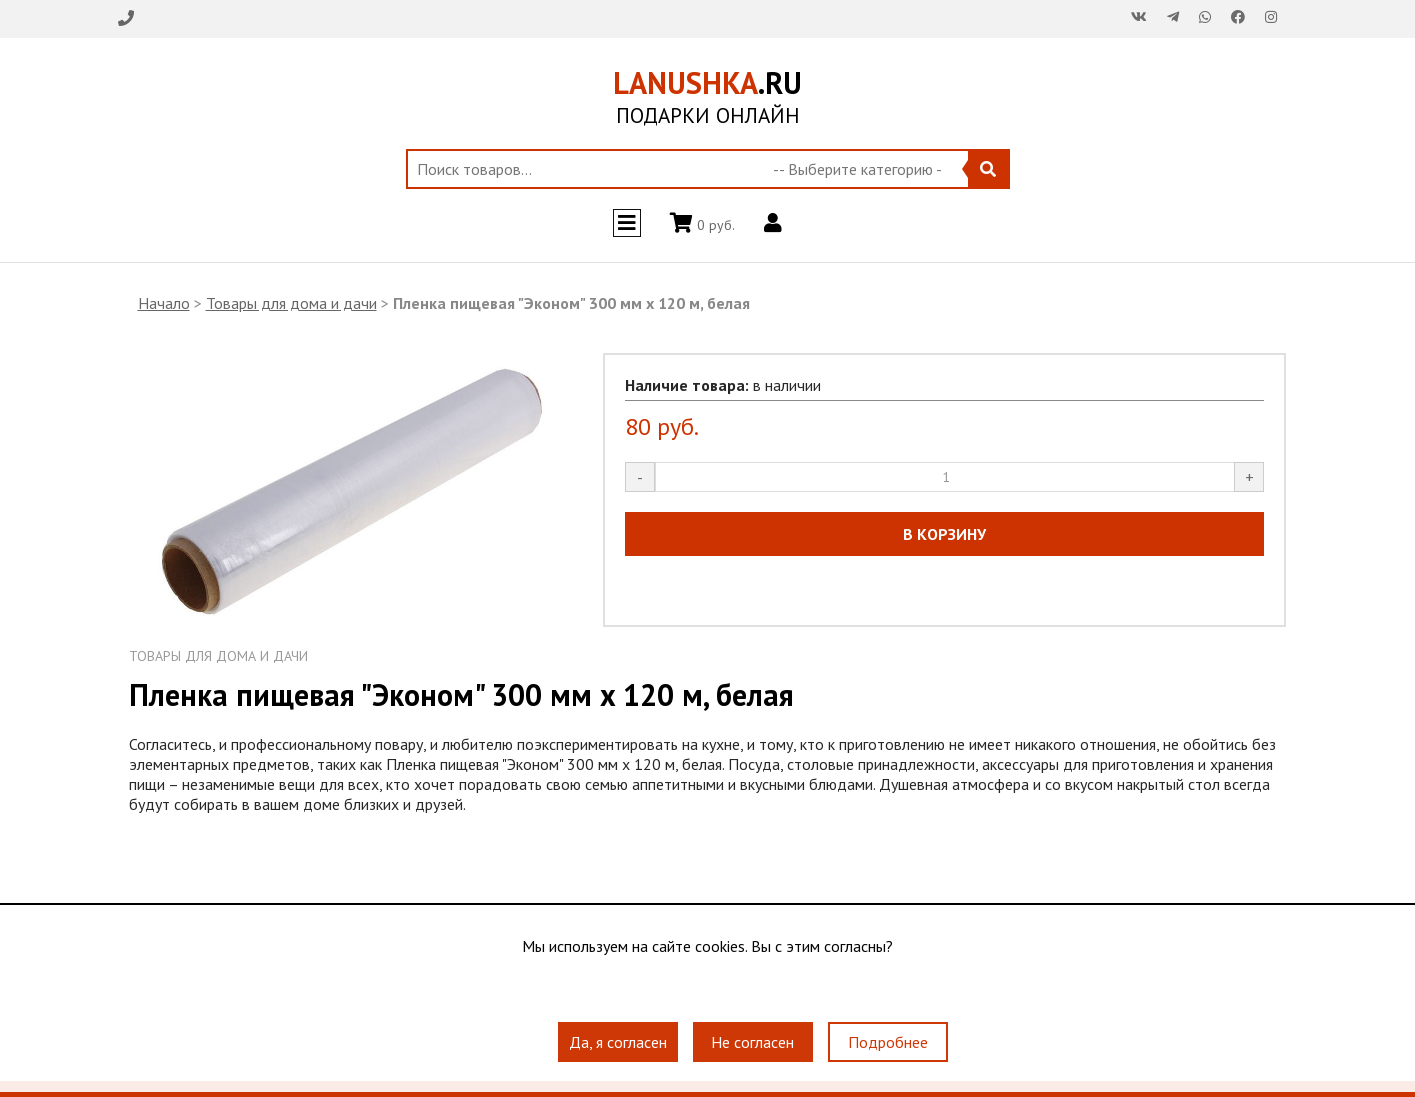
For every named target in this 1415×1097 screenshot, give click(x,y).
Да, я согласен (618, 1042)
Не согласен (752, 1042)
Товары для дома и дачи (291, 303)
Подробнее (888, 1042)
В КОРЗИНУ (944, 534)
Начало (164, 303)
